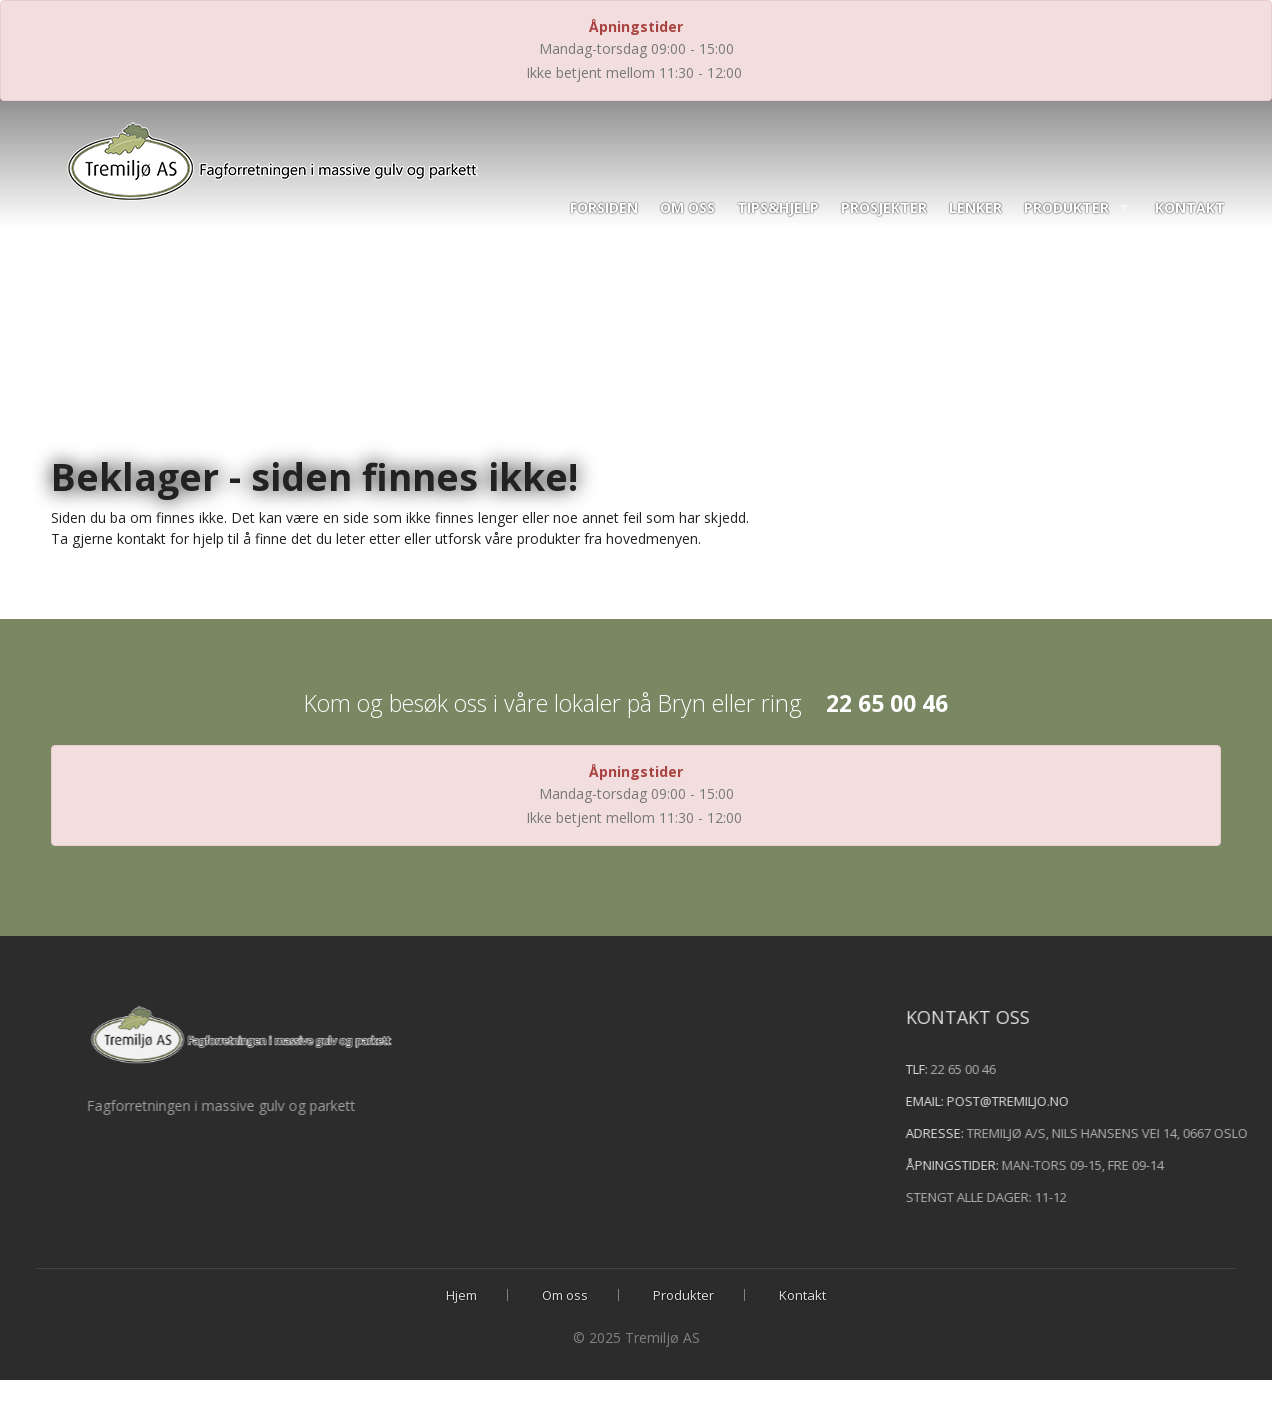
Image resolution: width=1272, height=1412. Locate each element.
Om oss (687, 207)
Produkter (1066, 207)
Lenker (975, 207)
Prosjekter (884, 207)
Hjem (461, 1295)
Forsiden (604, 207)
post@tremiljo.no (1040, 1101)
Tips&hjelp (778, 207)
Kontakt (1190, 207)
